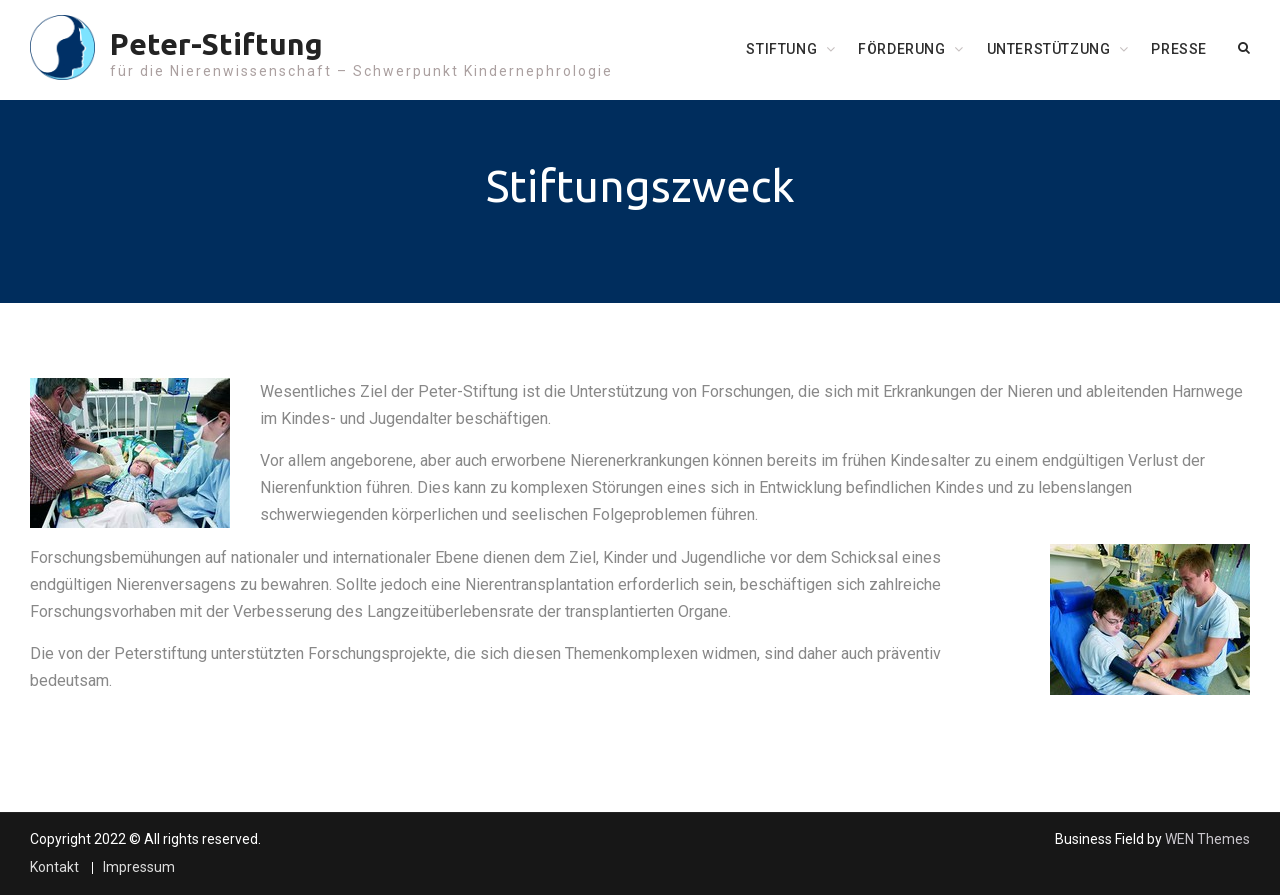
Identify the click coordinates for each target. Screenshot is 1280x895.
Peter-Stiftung (216, 44)
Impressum (139, 867)
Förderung (901, 49)
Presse (1179, 49)
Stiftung (781, 49)
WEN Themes (1207, 839)
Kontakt (54, 867)
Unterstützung (1049, 49)
